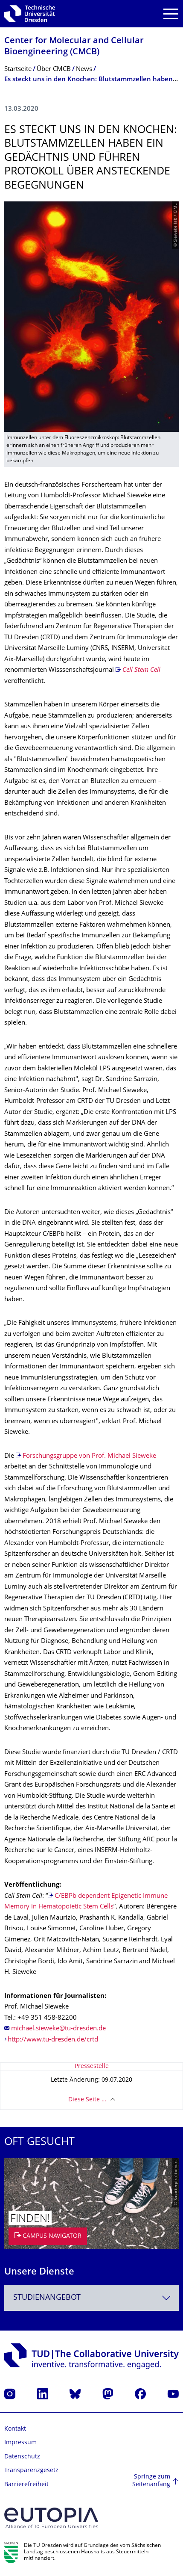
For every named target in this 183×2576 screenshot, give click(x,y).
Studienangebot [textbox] (47, 2297)
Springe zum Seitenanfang (151, 2480)
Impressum (20, 2443)
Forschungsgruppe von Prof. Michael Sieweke (89, 1456)
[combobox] (91, 2298)
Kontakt (15, 2429)
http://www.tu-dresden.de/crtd (53, 2040)
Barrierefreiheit (26, 2484)
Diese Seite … (87, 2100)
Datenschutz (22, 2457)
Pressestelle (92, 2066)
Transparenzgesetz (31, 2470)
